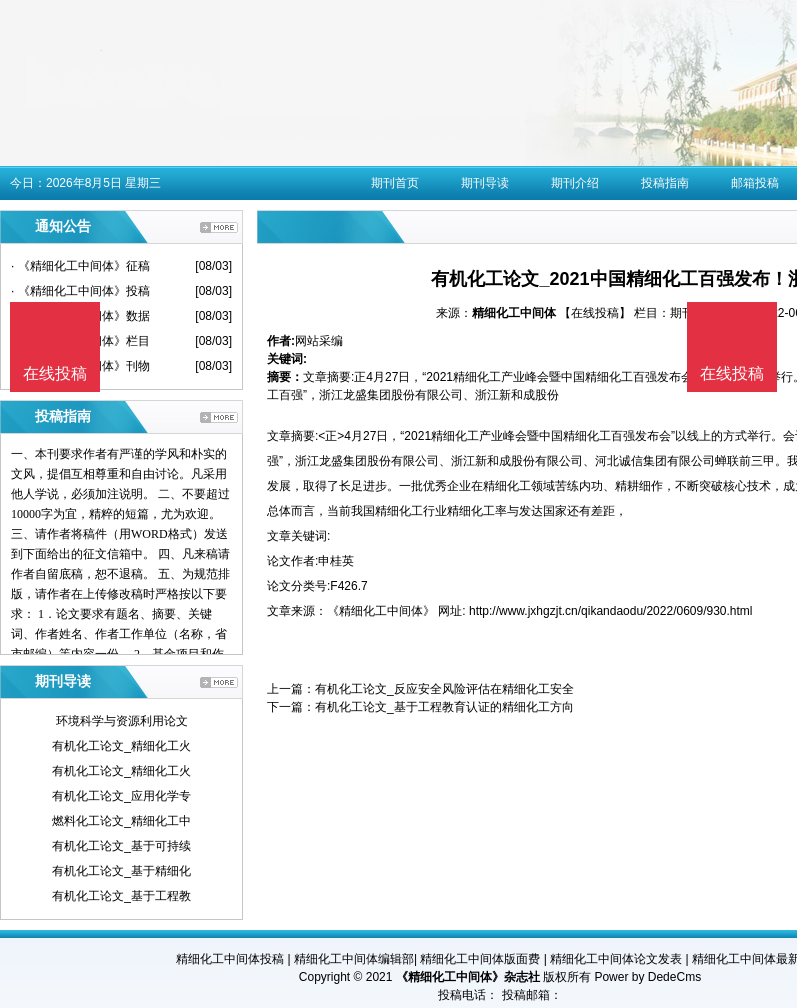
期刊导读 (485, 183)
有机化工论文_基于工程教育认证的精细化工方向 (444, 707)
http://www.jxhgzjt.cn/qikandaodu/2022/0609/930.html (611, 611)
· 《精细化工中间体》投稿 (80, 291)
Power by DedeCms (647, 977)
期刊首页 (395, 183)
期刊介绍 (575, 183)
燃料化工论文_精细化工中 (121, 821)
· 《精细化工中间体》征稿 (80, 266)
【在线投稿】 (595, 313)
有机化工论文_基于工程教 (121, 896)
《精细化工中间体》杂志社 (468, 977)
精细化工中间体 (514, 313)
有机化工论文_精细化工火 (121, 746)
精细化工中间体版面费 (480, 959)
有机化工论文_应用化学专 (121, 796)
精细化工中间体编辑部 (354, 959)
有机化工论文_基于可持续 (121, 846)
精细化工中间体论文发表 (616, 959)
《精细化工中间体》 (381, 611)
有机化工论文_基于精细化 (121, 871)
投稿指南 (665, 183)
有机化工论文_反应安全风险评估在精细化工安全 (444, 689)
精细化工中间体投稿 (230, 959)
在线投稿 (732, 373)
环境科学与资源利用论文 (122, 721)
